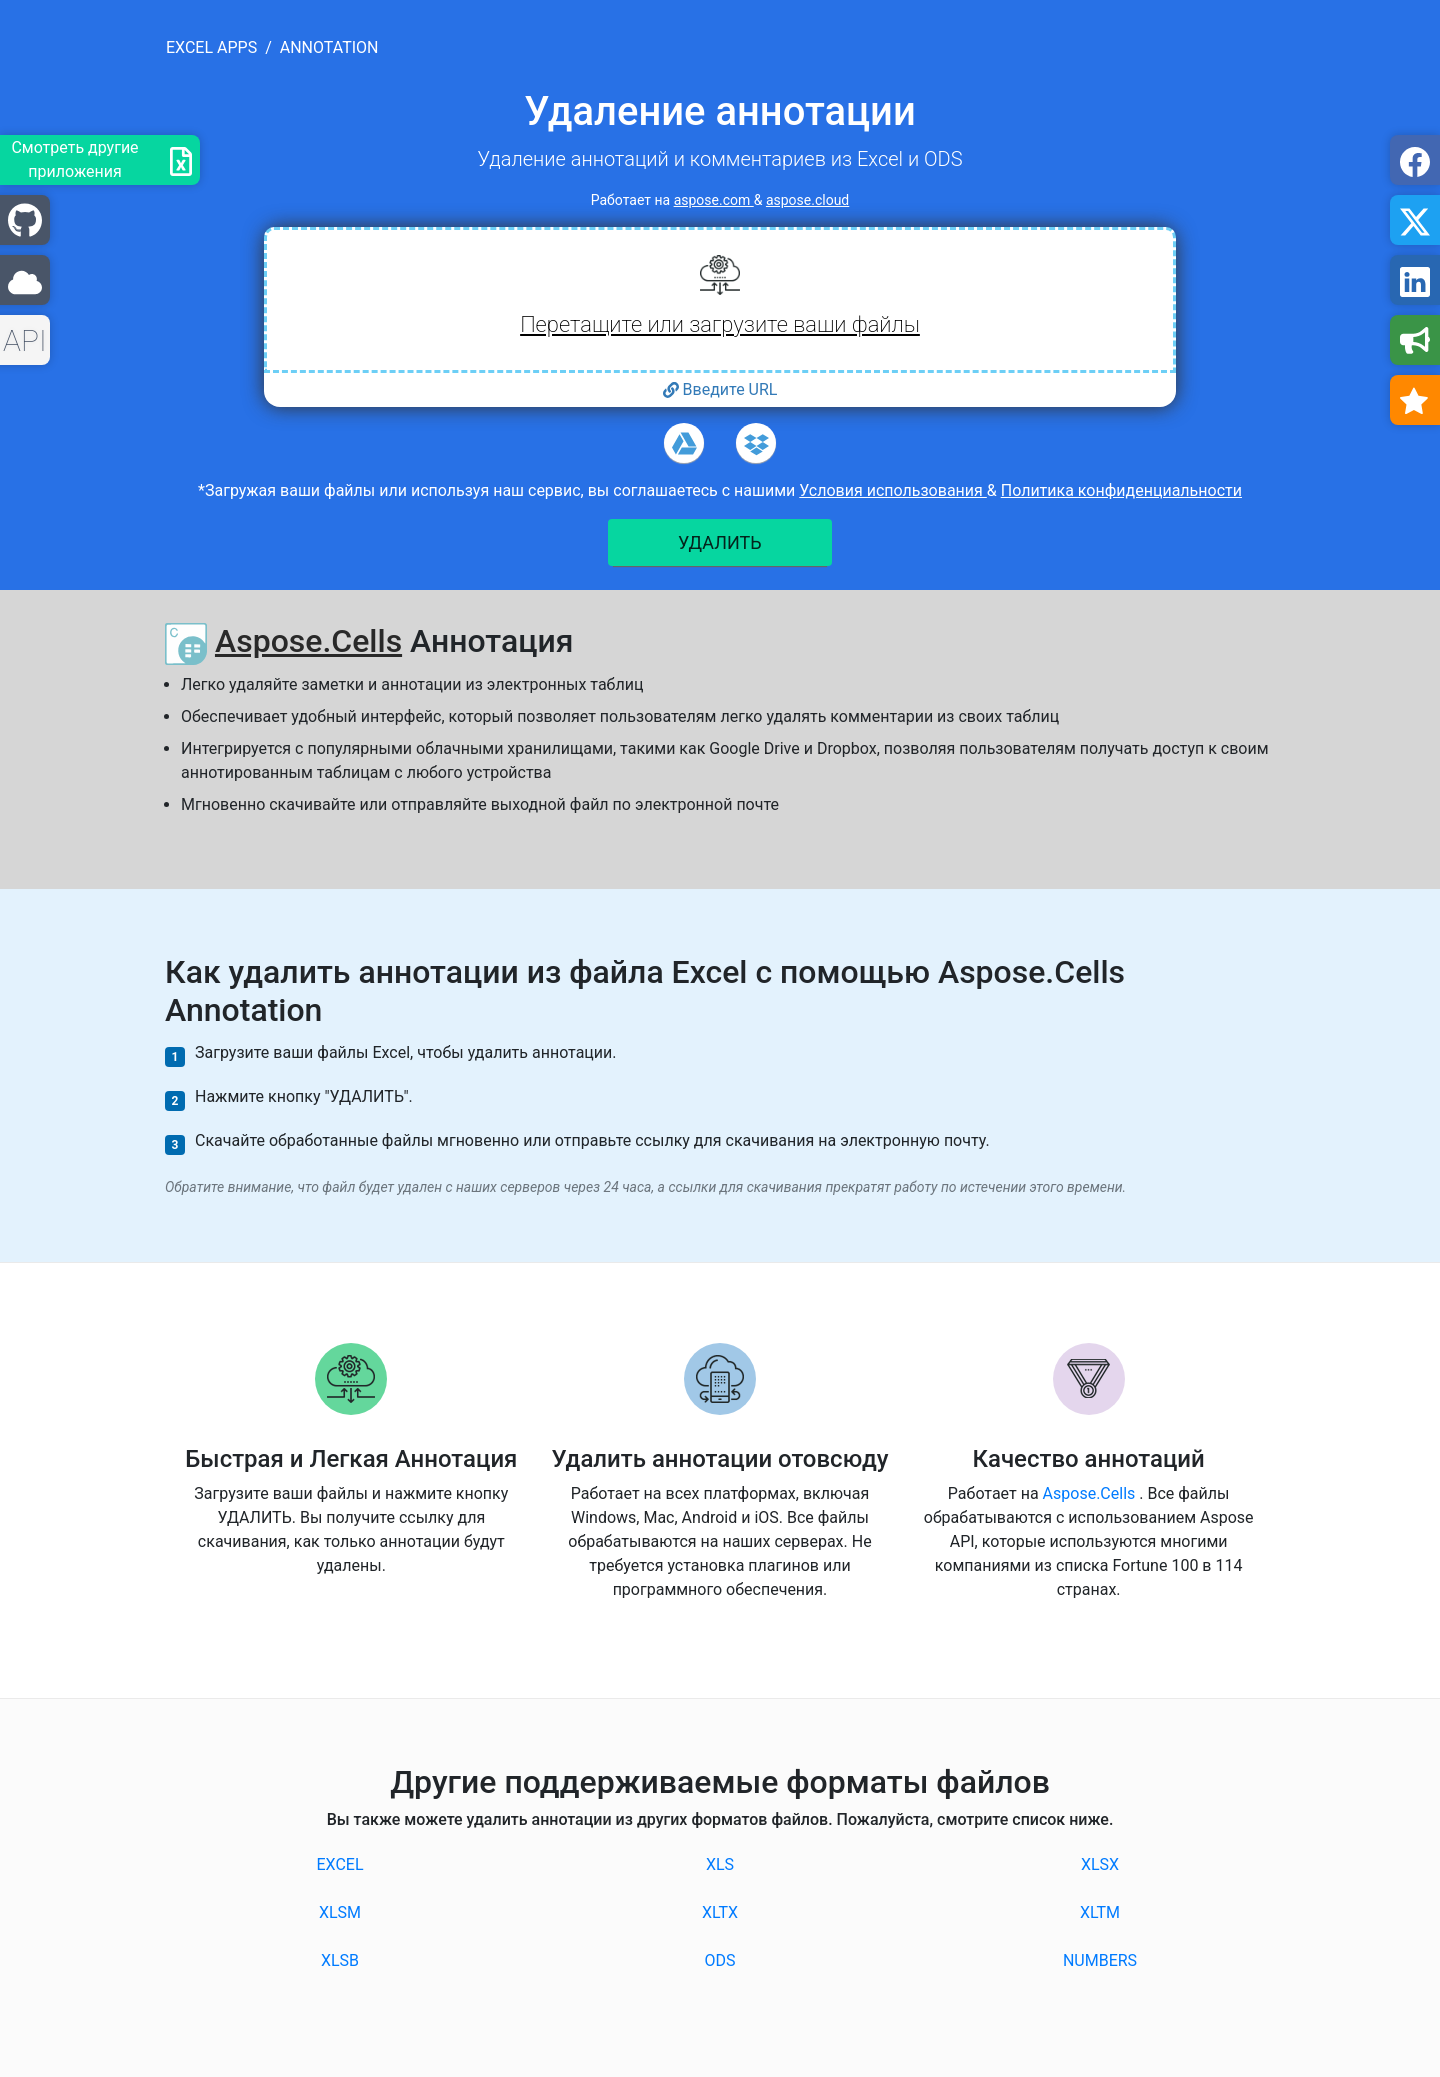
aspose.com (714, 200)
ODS (719, 1960)
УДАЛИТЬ (720, 542)
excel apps (211, 47)
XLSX (1100, 1864)
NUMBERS (1100, 1960)
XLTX (720, 1912)
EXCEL (339, 1864)
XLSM (340, 1912)
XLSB (340, 1960)
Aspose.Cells (308, 641)
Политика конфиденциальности (1121, 490)
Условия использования (893, 490)
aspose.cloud (807, 200)
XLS (720, 1864)
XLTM (1100, 1912)
